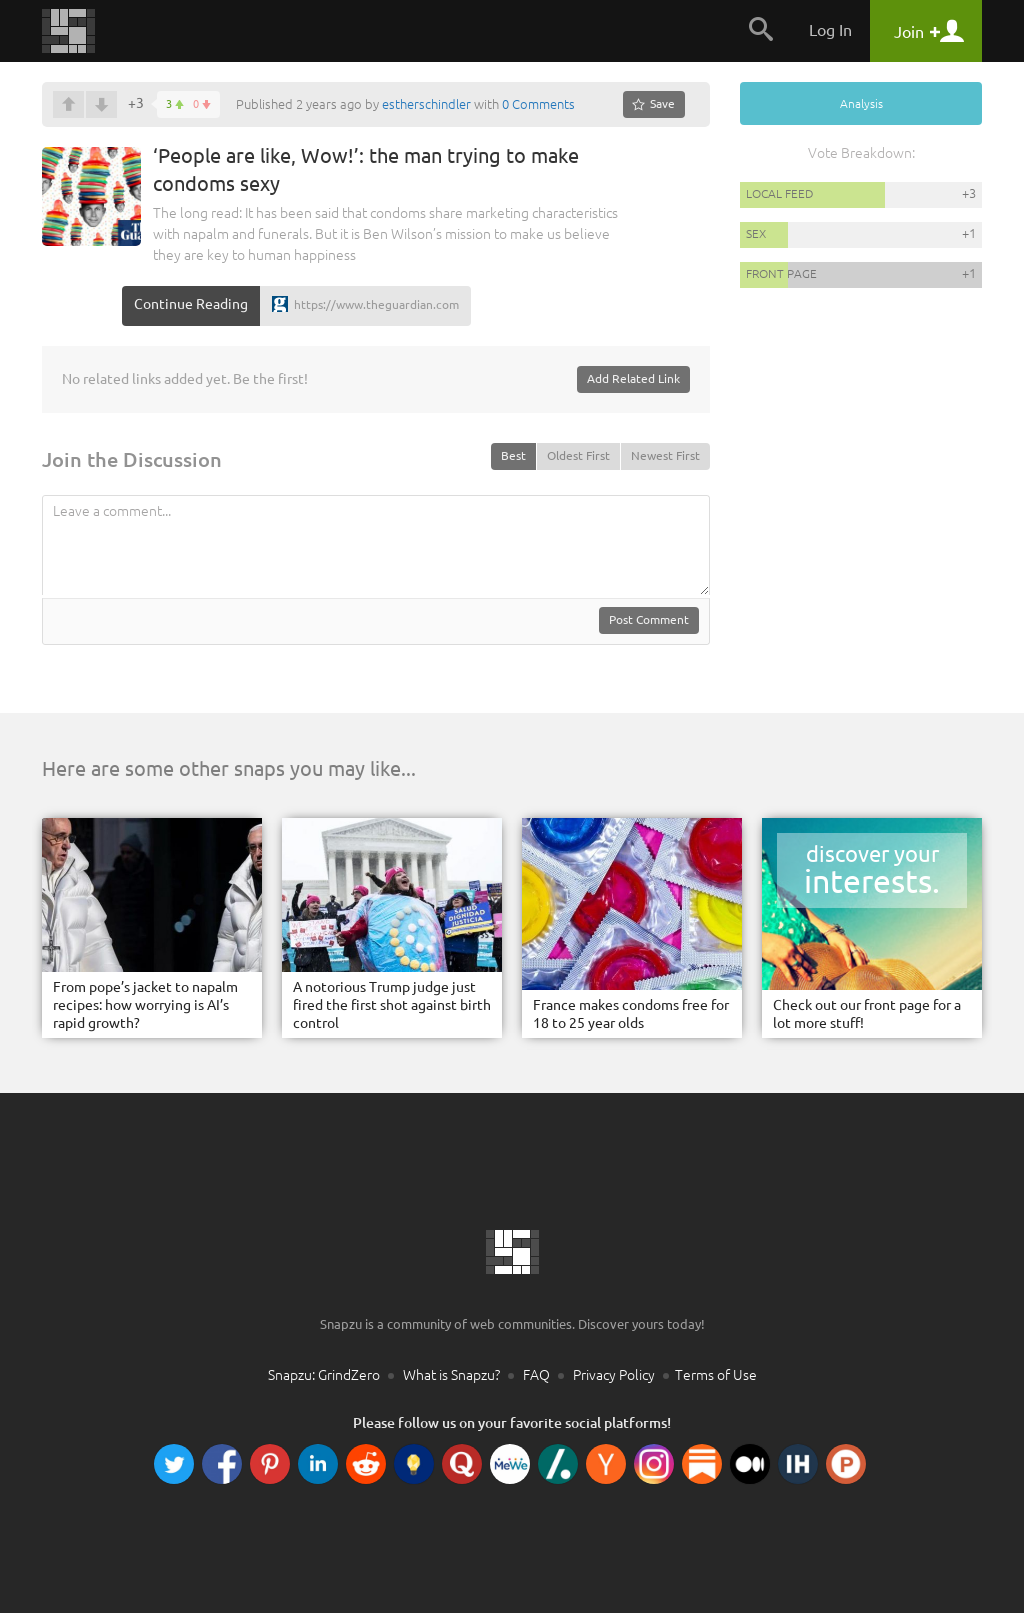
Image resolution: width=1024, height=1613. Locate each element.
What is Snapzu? (451, 1375)
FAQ (536, 1375)
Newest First (665, 455)
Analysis (861, 103)
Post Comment (649, 619)
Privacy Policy (614, 1375)
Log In (830, 30)
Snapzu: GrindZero (324, 1375)
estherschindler (426, 104)
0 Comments (538, 104)
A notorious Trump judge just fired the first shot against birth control (392, 1005)
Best (513, 455)
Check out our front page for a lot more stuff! (867, 1014)
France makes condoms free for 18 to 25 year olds (631, 1014)
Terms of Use (716, 1375)
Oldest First (578, 455)
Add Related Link (633, 378)
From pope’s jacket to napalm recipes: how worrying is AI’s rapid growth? (145, 1005)
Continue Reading (191, 304)
